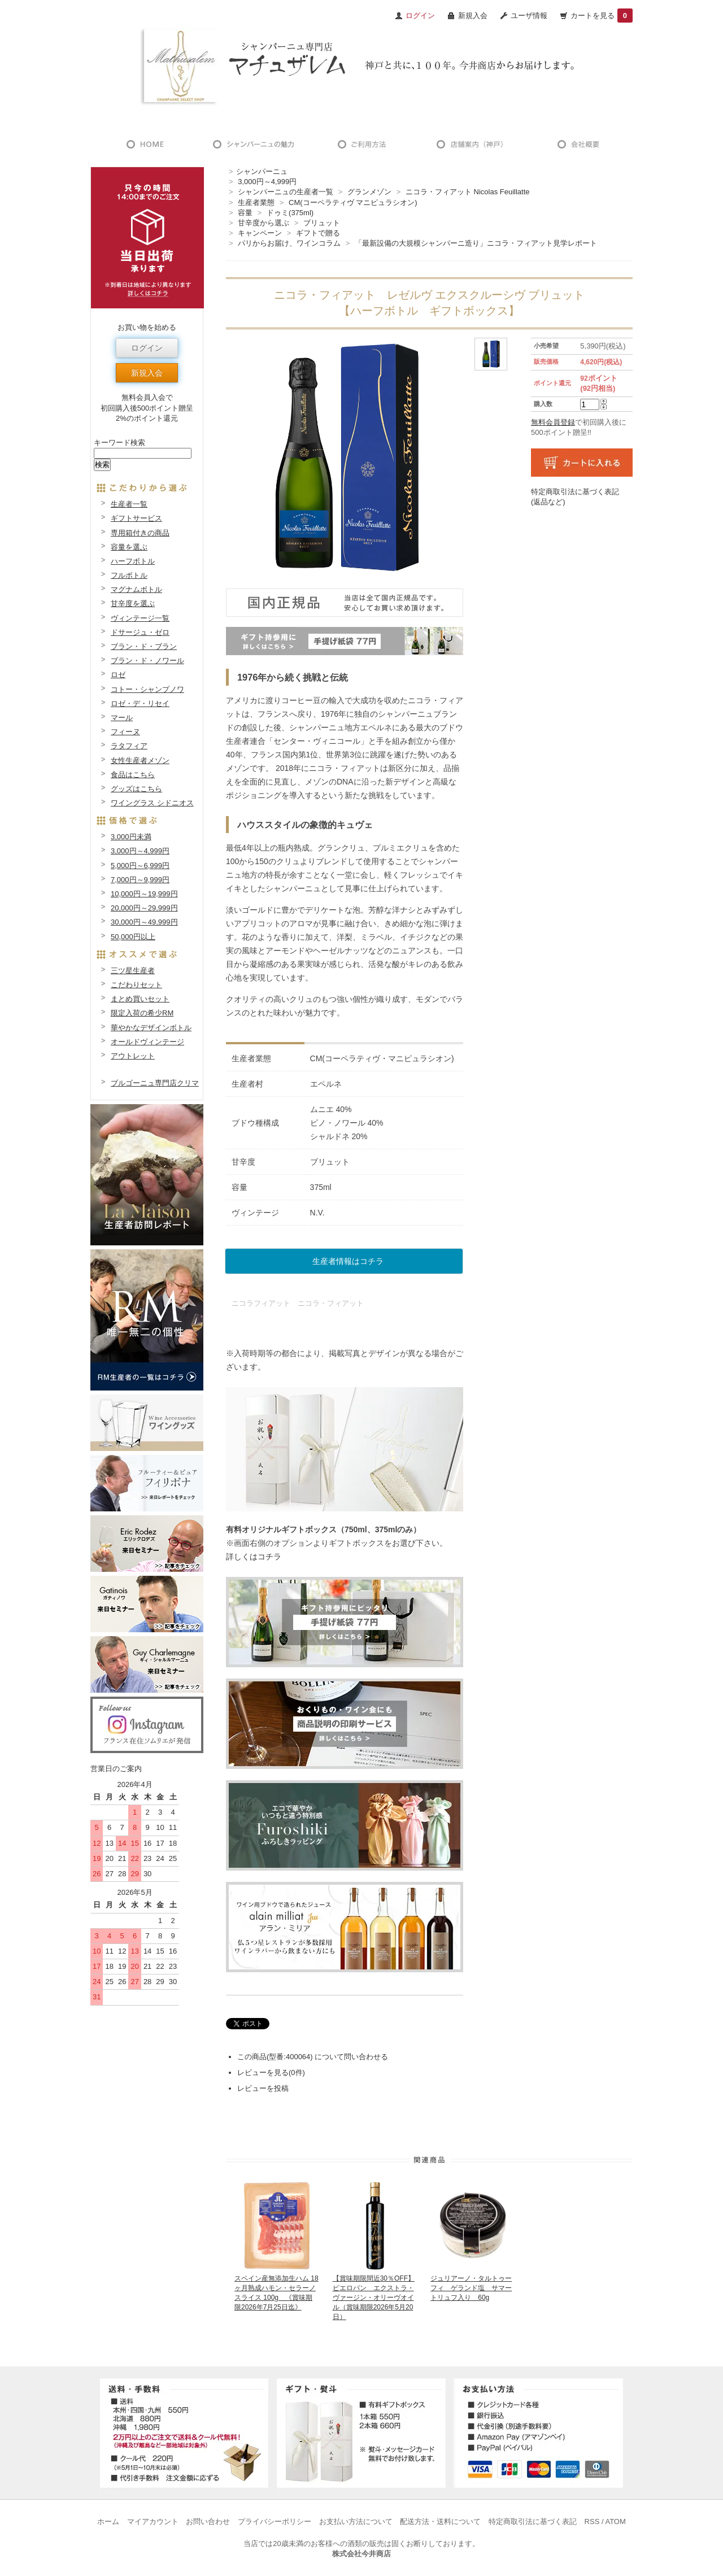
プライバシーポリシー (274, 2521)
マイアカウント (152, 2521)
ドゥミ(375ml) (290, 212)
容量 (245, 212)
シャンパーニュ (262, 171)
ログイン (147, 347)
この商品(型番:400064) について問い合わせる (312, 2056)
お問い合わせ (208, 2521)
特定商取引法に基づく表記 (533, 2521)
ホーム (108, 2521)
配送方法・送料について (440, 2521)
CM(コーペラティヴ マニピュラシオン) (353, 202)
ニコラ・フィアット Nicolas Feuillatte (468, 192)
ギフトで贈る (318, 233)
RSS (592, 2521)
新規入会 (472, 15)
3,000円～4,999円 (267, 181)
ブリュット (321, 223)
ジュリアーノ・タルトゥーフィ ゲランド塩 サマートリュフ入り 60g (471, 2288)
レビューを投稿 (263, 2088)
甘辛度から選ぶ (263, 223)
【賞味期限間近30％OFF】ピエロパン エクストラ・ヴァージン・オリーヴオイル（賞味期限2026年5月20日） (374, 2297)
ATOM (615, 2521)
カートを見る (601, 15)
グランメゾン (369, 192)
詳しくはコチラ (253, 1556)
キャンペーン (260, 233)
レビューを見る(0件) (271, 2072)
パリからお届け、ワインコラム (289, 243)
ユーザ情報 (529, 15)
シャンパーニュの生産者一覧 (285, 192)
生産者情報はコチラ (347, 1261)
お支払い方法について (356, 2521)
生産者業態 (256, 202)
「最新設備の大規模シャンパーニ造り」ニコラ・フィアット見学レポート (476, 243)
